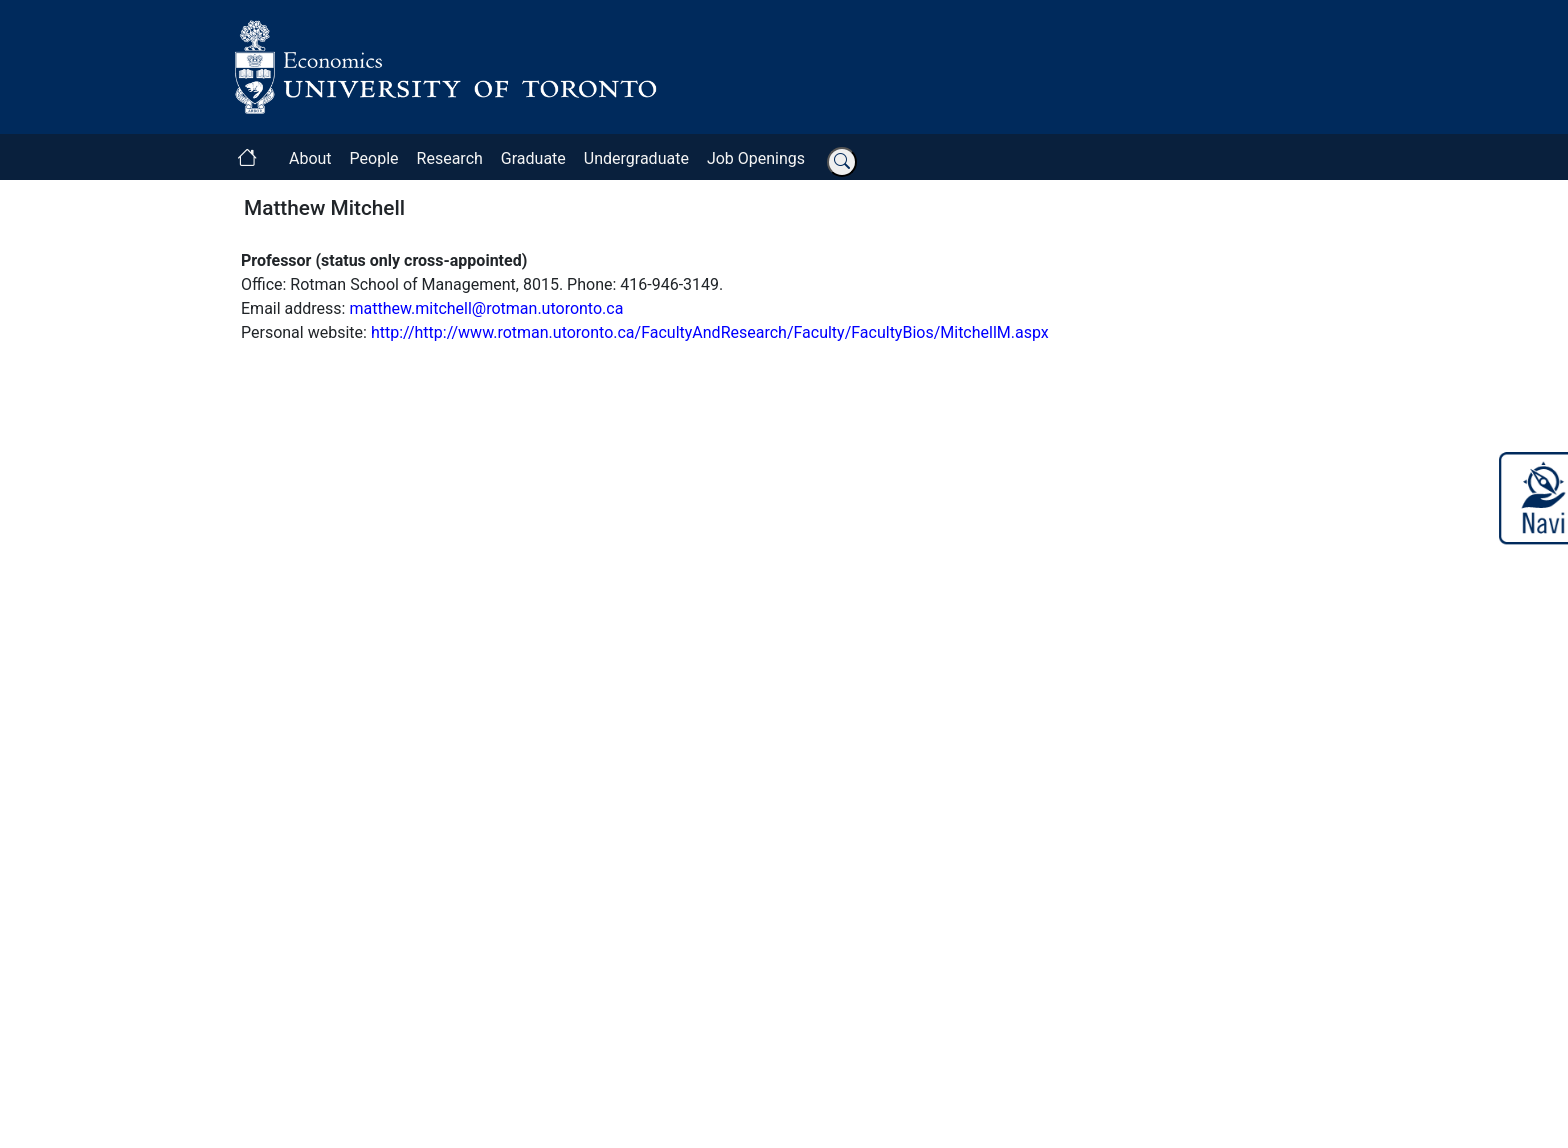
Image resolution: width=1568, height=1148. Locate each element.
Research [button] (450, 158)
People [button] (374, 158)
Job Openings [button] (756, 158)
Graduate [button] (533, 158)
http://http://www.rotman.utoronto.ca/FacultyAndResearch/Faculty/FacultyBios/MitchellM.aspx (710, 332)
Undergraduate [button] (636, 158)
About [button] (310, 158)
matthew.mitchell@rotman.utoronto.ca (486, 308)
